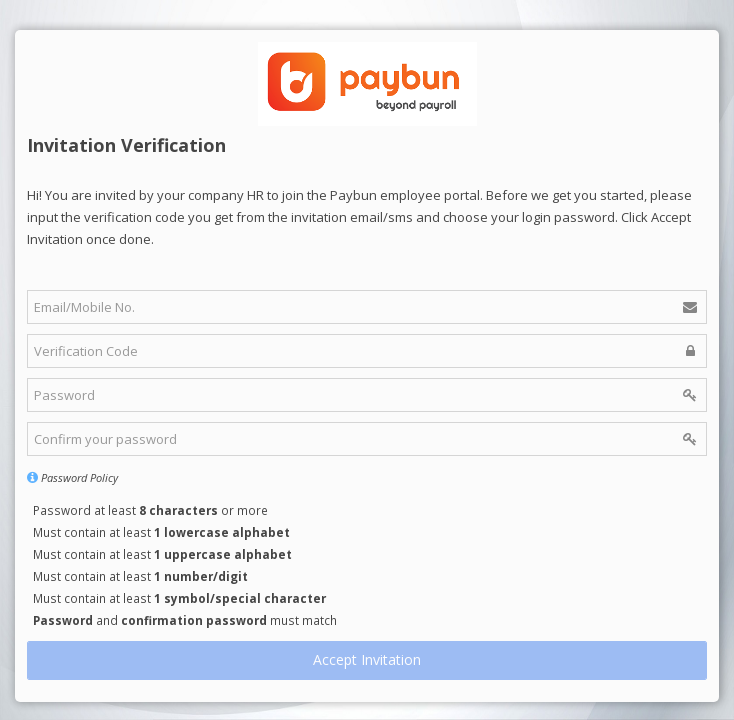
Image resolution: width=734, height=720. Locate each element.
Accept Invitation (367, 659)
